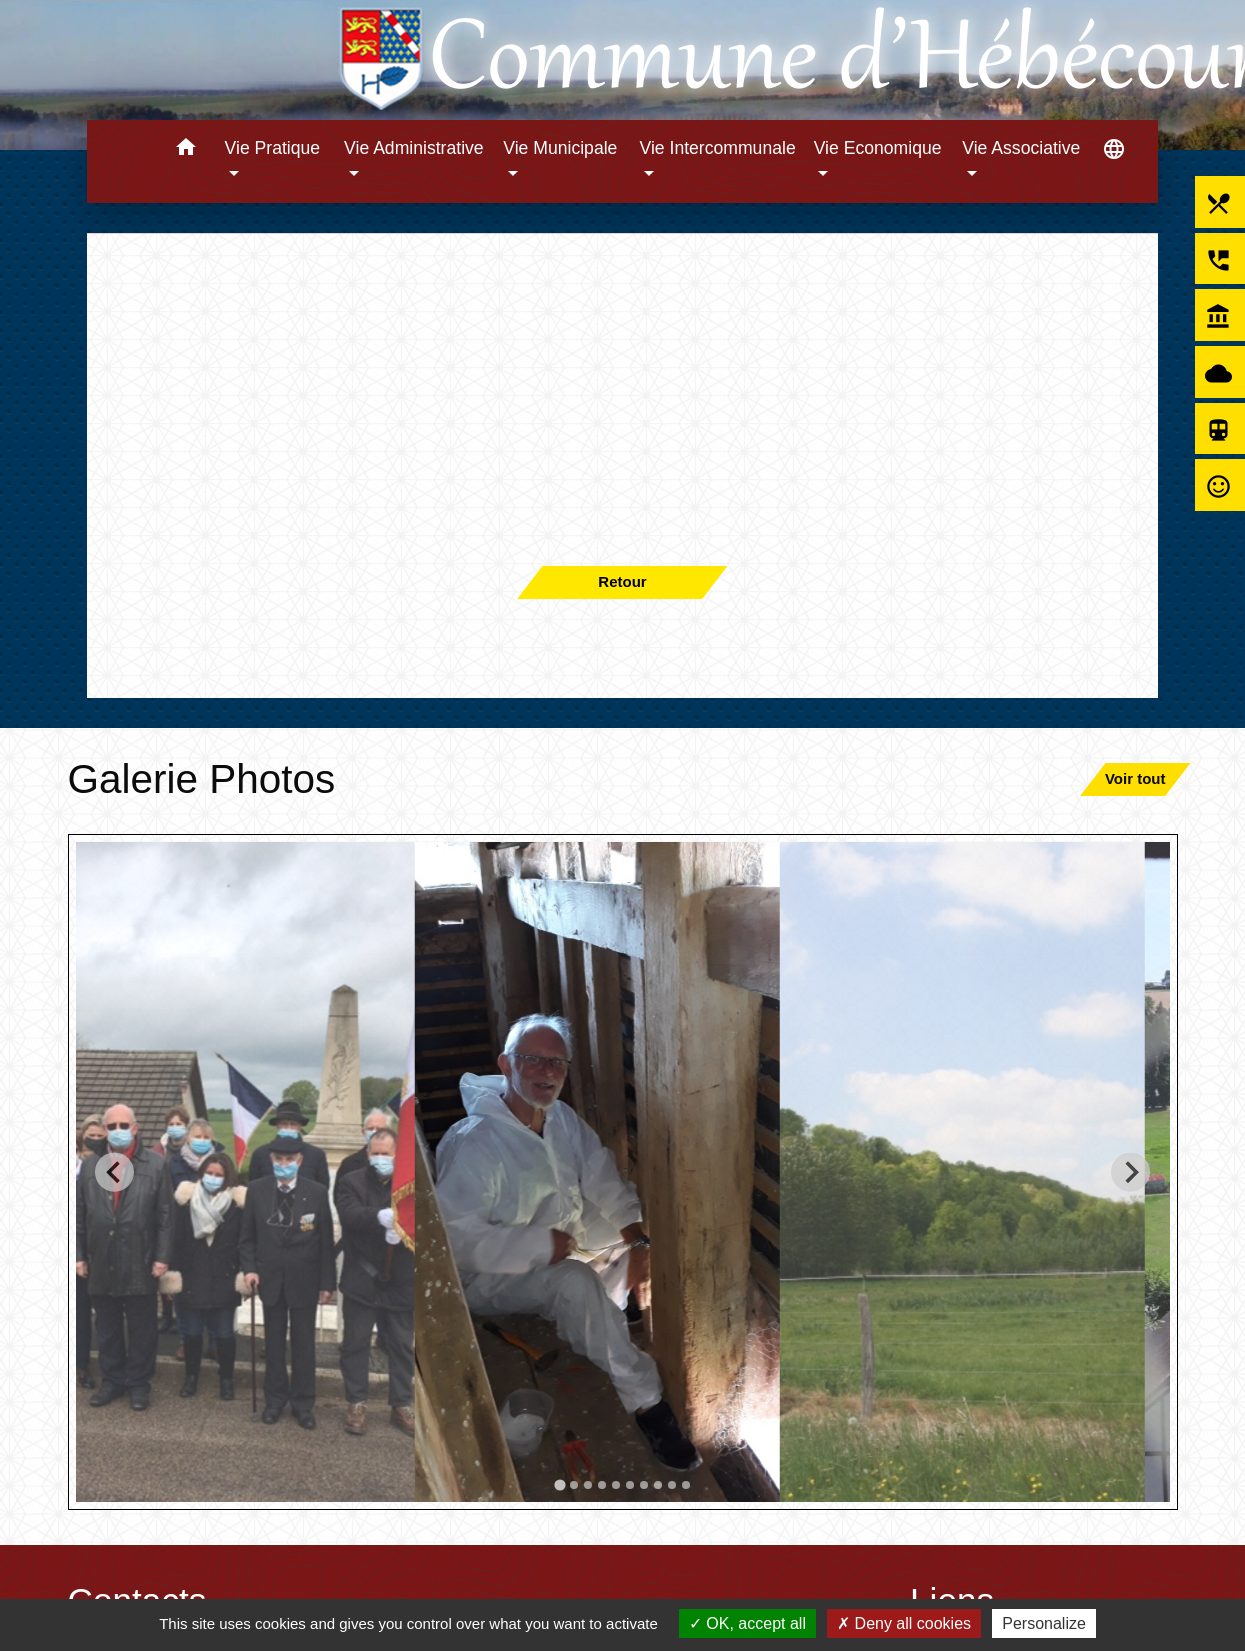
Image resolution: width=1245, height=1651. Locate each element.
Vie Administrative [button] (414, 148)
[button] (186, 150)
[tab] (559, 1484)
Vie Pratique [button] (273, 148)
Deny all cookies (904, 1623)
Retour (622, 581)
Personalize (1044, 1623)
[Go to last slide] (114, 1171)
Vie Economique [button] (878, 148)
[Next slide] (1130, 1171)
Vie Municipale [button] (560, 148)
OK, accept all (747, 1623)
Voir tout (1135, 778)
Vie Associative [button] (1021, 148)
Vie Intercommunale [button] (718, 148)
